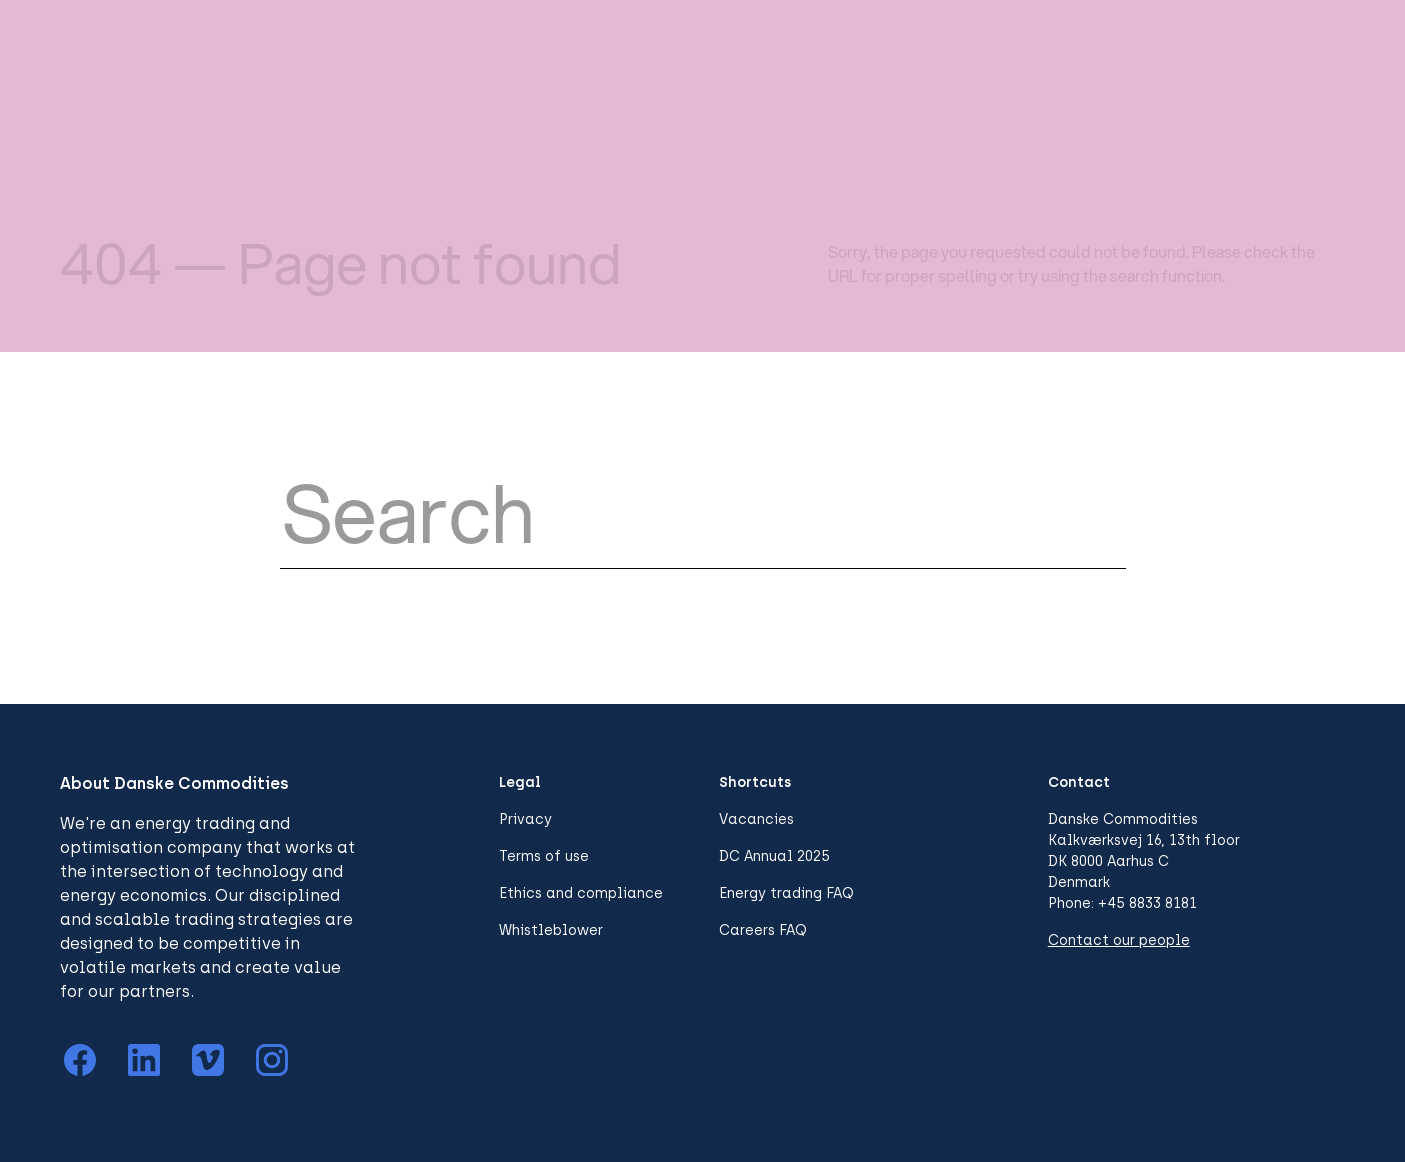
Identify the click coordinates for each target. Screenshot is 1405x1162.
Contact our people (1119, 940)
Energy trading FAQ (786, 893)
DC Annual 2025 (774, 856)
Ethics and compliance (581, 893)
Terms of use (544, 856)
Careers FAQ (763, 930)
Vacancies (756, 819)
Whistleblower (551, 930)
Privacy (525, 819)
